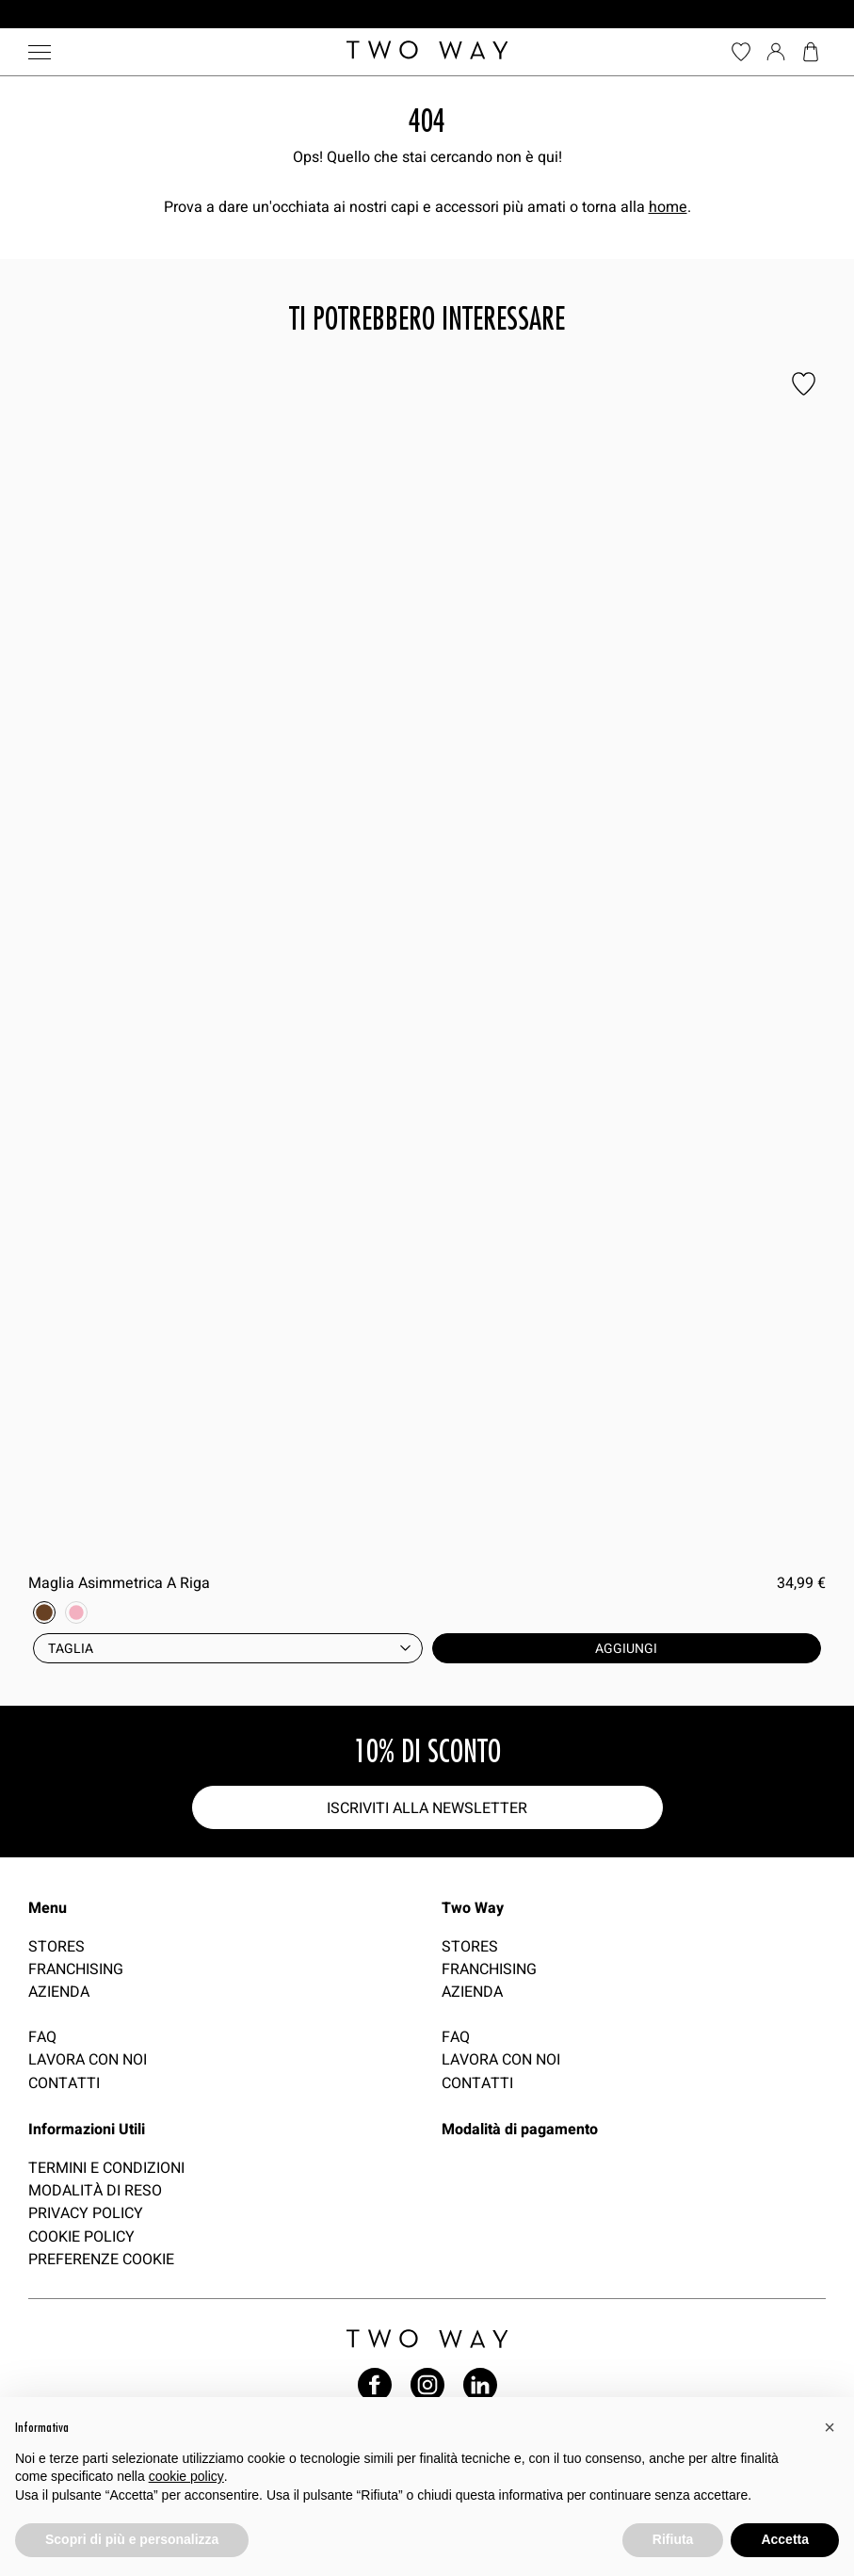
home (668, 206)
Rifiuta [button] (673, 2539)
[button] (829, 2427)
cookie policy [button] (186, 2476)
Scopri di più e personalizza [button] (131, 2539)
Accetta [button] (785, 2539)
